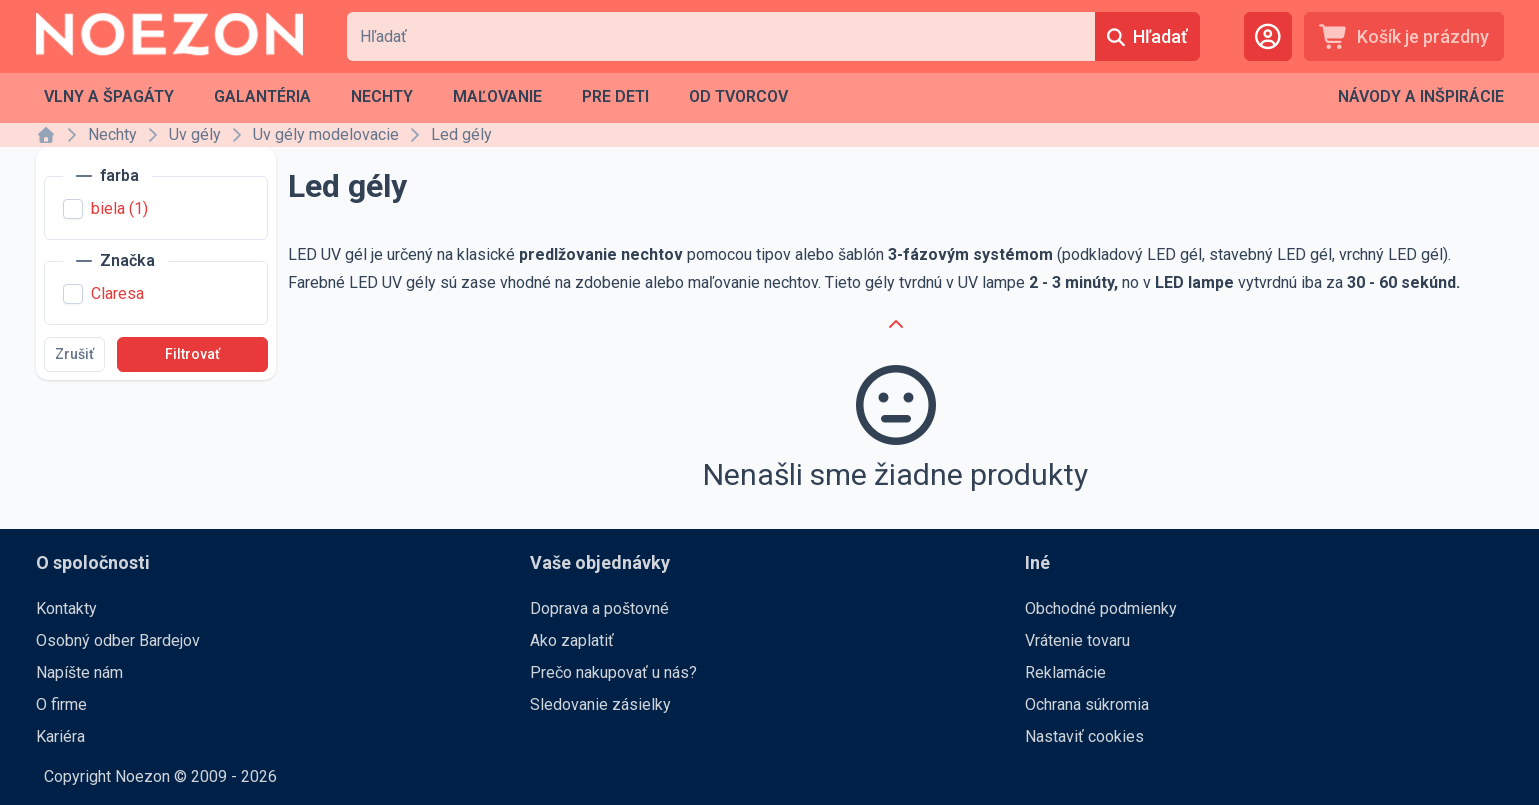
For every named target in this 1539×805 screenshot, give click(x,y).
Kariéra (60, 736)
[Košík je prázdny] (1404, 36)
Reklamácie (1065, 672)
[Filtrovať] (192, 354)
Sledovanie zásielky (600, 704)
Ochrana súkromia (1087, 704)
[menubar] (416, 97)
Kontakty (66, 608)
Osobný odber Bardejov (118, 640)
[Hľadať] (1147, 36)
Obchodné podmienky (1101, 608)
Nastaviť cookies (1084, 736)
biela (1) (119, 208)
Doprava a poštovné (599, 608)
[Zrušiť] (74, 354)
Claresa (117, 293)
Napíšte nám (79, 672)
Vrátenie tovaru (1077, 640)
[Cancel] (896, 325)
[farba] (107, 176)
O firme (61, 704)
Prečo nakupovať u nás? (613, 672)
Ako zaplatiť (572, 640)
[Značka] (115, 261)
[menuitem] (109, 97)
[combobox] (721, 36)
